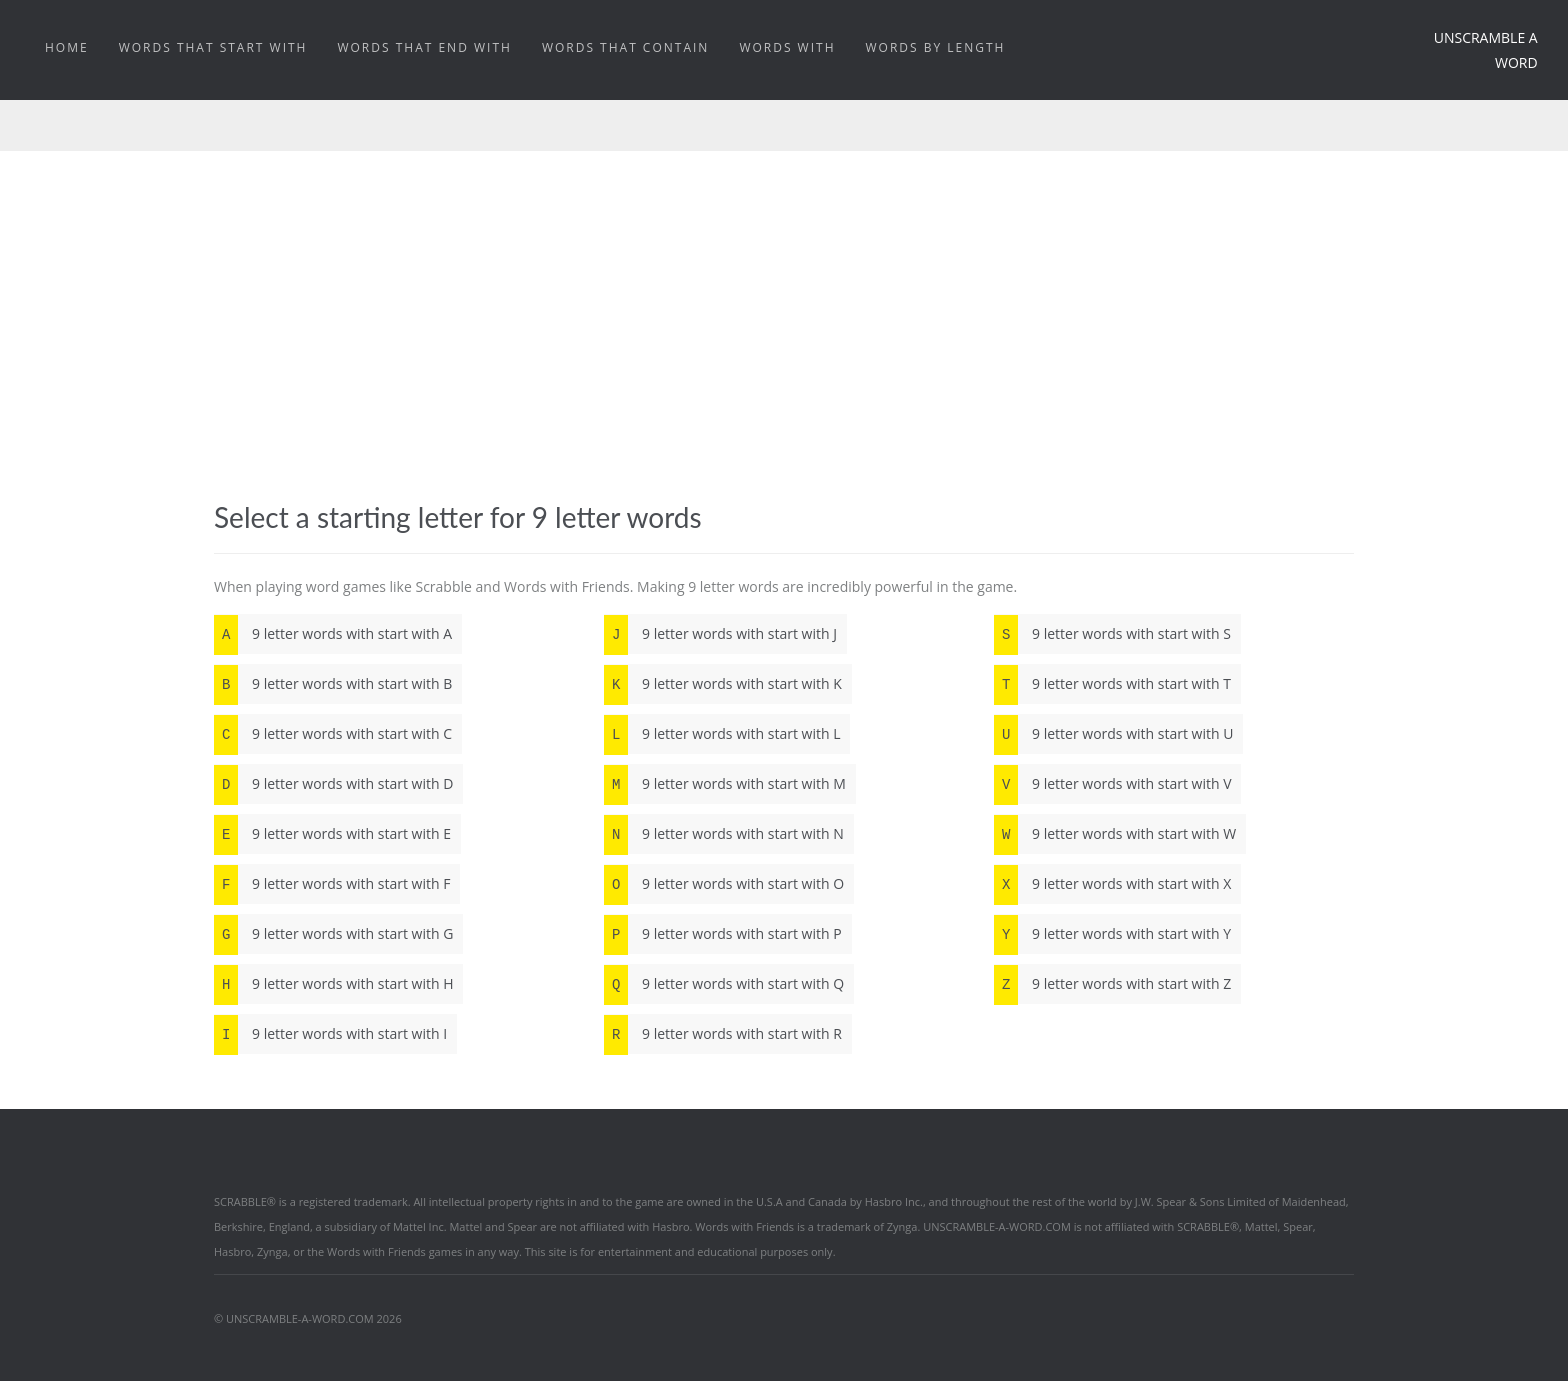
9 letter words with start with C (333, 734)
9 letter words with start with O (724, 884)
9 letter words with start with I (330, 1034)
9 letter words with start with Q (724, 984)
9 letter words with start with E (332, 834)
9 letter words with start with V (1112, 784)
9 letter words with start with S (1112, 634)
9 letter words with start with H (333, 984)
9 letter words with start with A (333, 634)
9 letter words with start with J (720, 634)
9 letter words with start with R (723, 1034)
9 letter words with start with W (1115, 834)
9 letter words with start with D (333, 784)
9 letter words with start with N (724, 834)
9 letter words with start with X (1112, 884)
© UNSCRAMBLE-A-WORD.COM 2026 (308, 1318)
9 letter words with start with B (333, 684)
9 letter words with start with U (1113, 734)
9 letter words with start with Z (1112, 984)
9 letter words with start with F (332, 884)
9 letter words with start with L (722, 734)
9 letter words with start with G (333, 934)
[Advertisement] (784, 301)
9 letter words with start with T (1112, 684)
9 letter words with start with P (723, 934)
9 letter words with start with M (725, 784)
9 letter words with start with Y (1112, 934)
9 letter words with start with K (723, 684)
